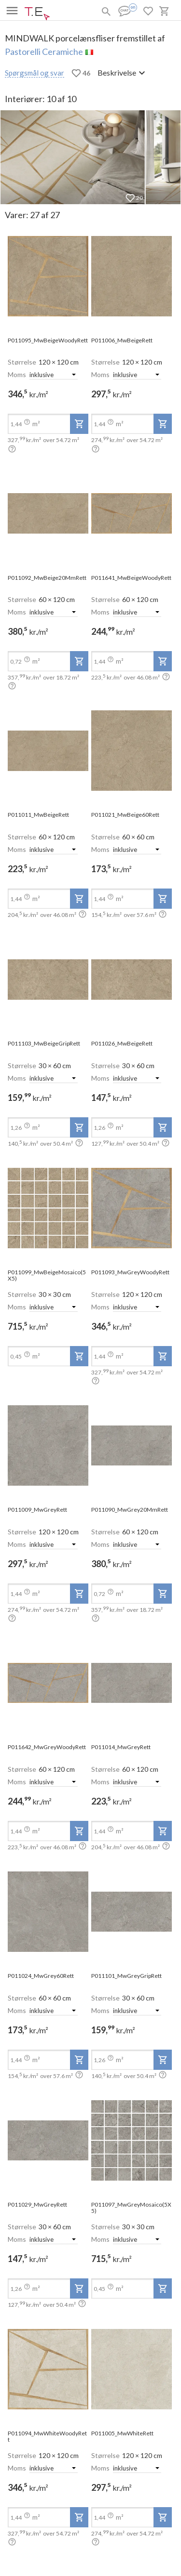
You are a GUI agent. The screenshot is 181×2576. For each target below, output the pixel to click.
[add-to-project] (79, 424)
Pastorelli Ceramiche (44, 51)
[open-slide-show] (48, 276)
